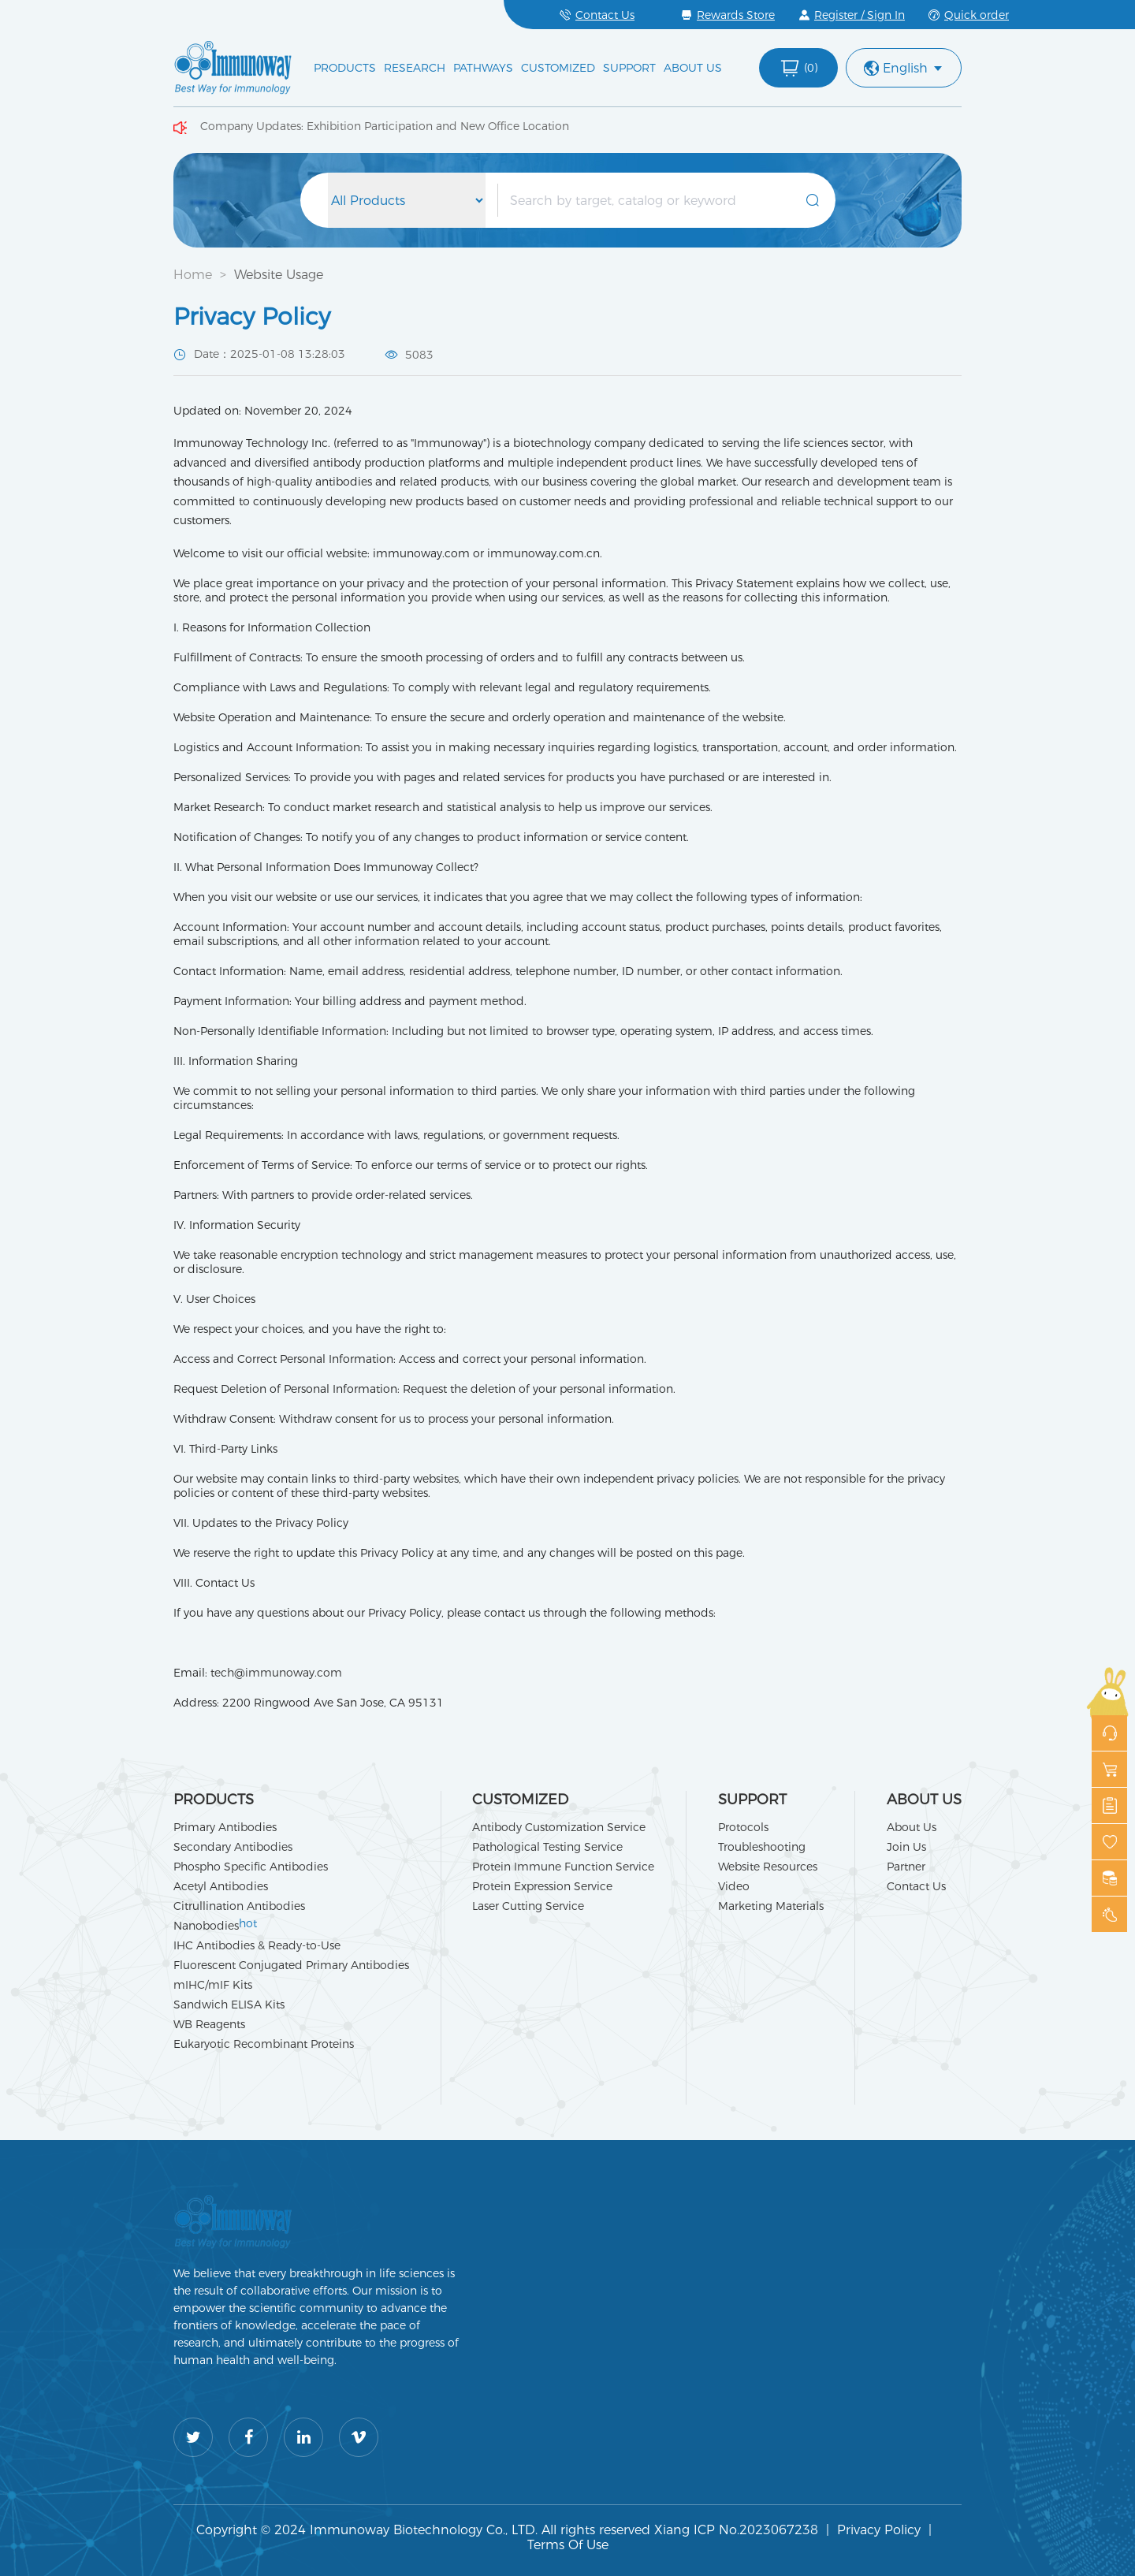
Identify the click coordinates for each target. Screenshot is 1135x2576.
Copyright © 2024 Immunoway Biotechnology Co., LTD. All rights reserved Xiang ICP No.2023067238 (507, 2529)
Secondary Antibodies (232, 1847)
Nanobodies (215, 1926)
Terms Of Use (567, 2544)
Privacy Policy (879, 2529)
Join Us (906, 1847)
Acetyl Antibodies (220, 1886)
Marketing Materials (771, 1906)
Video (734, 1886)
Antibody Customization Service (559, 1827)
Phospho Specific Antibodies (250, 1866)
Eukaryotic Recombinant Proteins (263, 2044)
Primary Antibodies (225, 1827)
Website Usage (278, 274)
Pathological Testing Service (547, 1847)
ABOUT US (693, 68)
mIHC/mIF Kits (212, 1985)
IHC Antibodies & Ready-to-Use (256, 1945)
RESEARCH (414, 68)
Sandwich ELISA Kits (229, 2004)
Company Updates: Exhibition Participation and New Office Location (384, 126)
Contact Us (916, 1886)
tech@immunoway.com (276, 1673)
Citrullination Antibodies (239, 1906)
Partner (906, 1866)
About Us (911, 1827)
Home (192, 274)
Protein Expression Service (542, 1886)
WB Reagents (209, 2024)
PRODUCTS (345, 68)
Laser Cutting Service (528, 1906)
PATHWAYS (483, 68)
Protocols (743, 1827)
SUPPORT (629, 68)
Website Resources (767, 1866)
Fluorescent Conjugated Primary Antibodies (291, 1965)
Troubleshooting (762, 1847)
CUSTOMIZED (558, 68)
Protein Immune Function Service (563, 1866)
